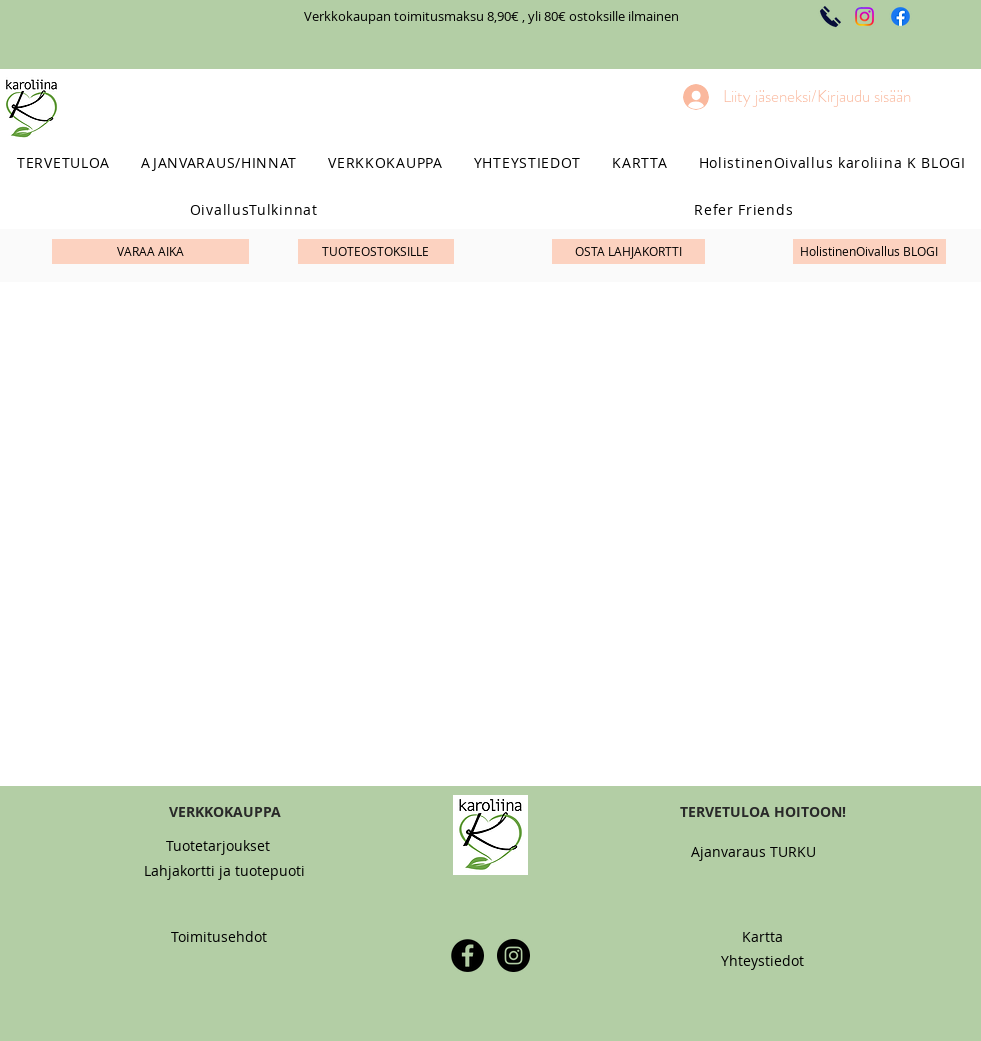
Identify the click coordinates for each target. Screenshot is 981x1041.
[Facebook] (900, 16)
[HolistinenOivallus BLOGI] (869, 251)
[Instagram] (864, 16)
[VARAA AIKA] (150, 251)
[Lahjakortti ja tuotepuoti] (224, 870)
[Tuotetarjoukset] (218, 845)
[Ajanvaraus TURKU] (754, 851)
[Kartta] (762, 936)
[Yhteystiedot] (762, 960)
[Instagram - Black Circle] (513, 955)
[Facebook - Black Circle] (467, 955)
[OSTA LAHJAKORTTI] (628, 251)
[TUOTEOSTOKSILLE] (376, 251)
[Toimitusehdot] (219, 936)
